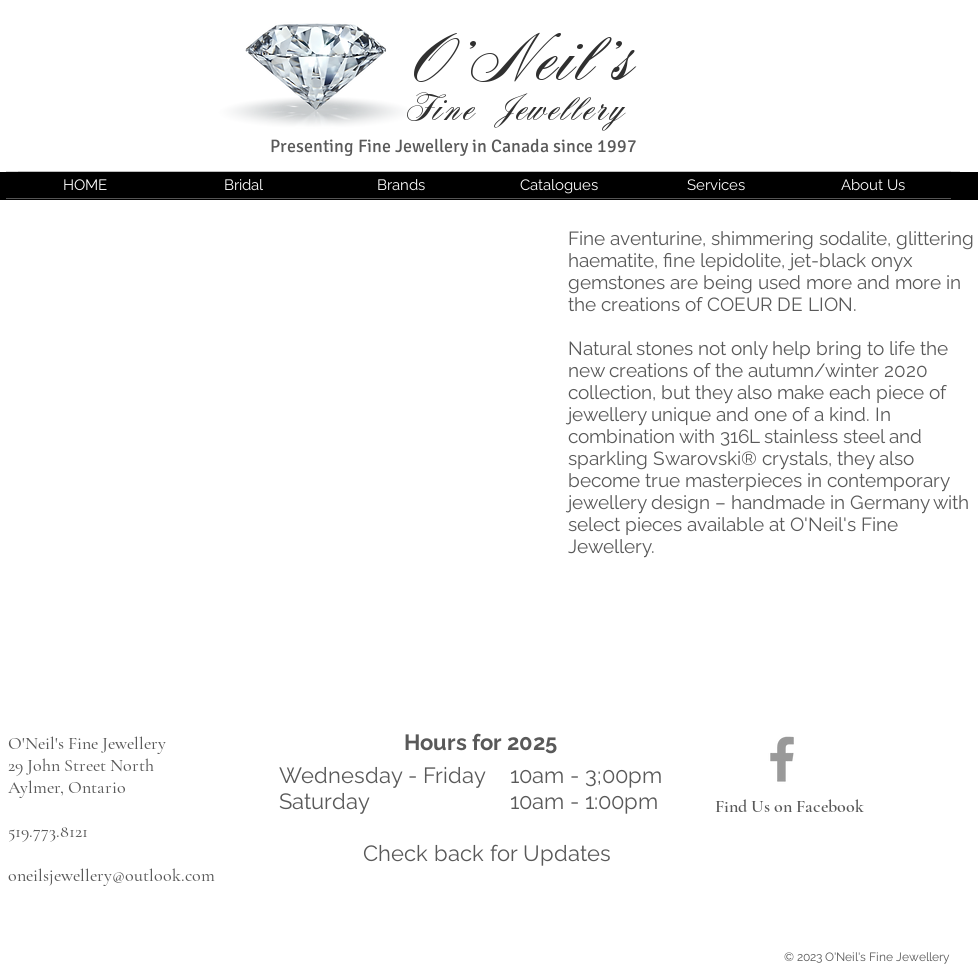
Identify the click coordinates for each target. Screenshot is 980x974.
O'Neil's (524, 61)
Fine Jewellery (516, 110)
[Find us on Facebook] (782, 759)
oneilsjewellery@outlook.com (111, 875)
